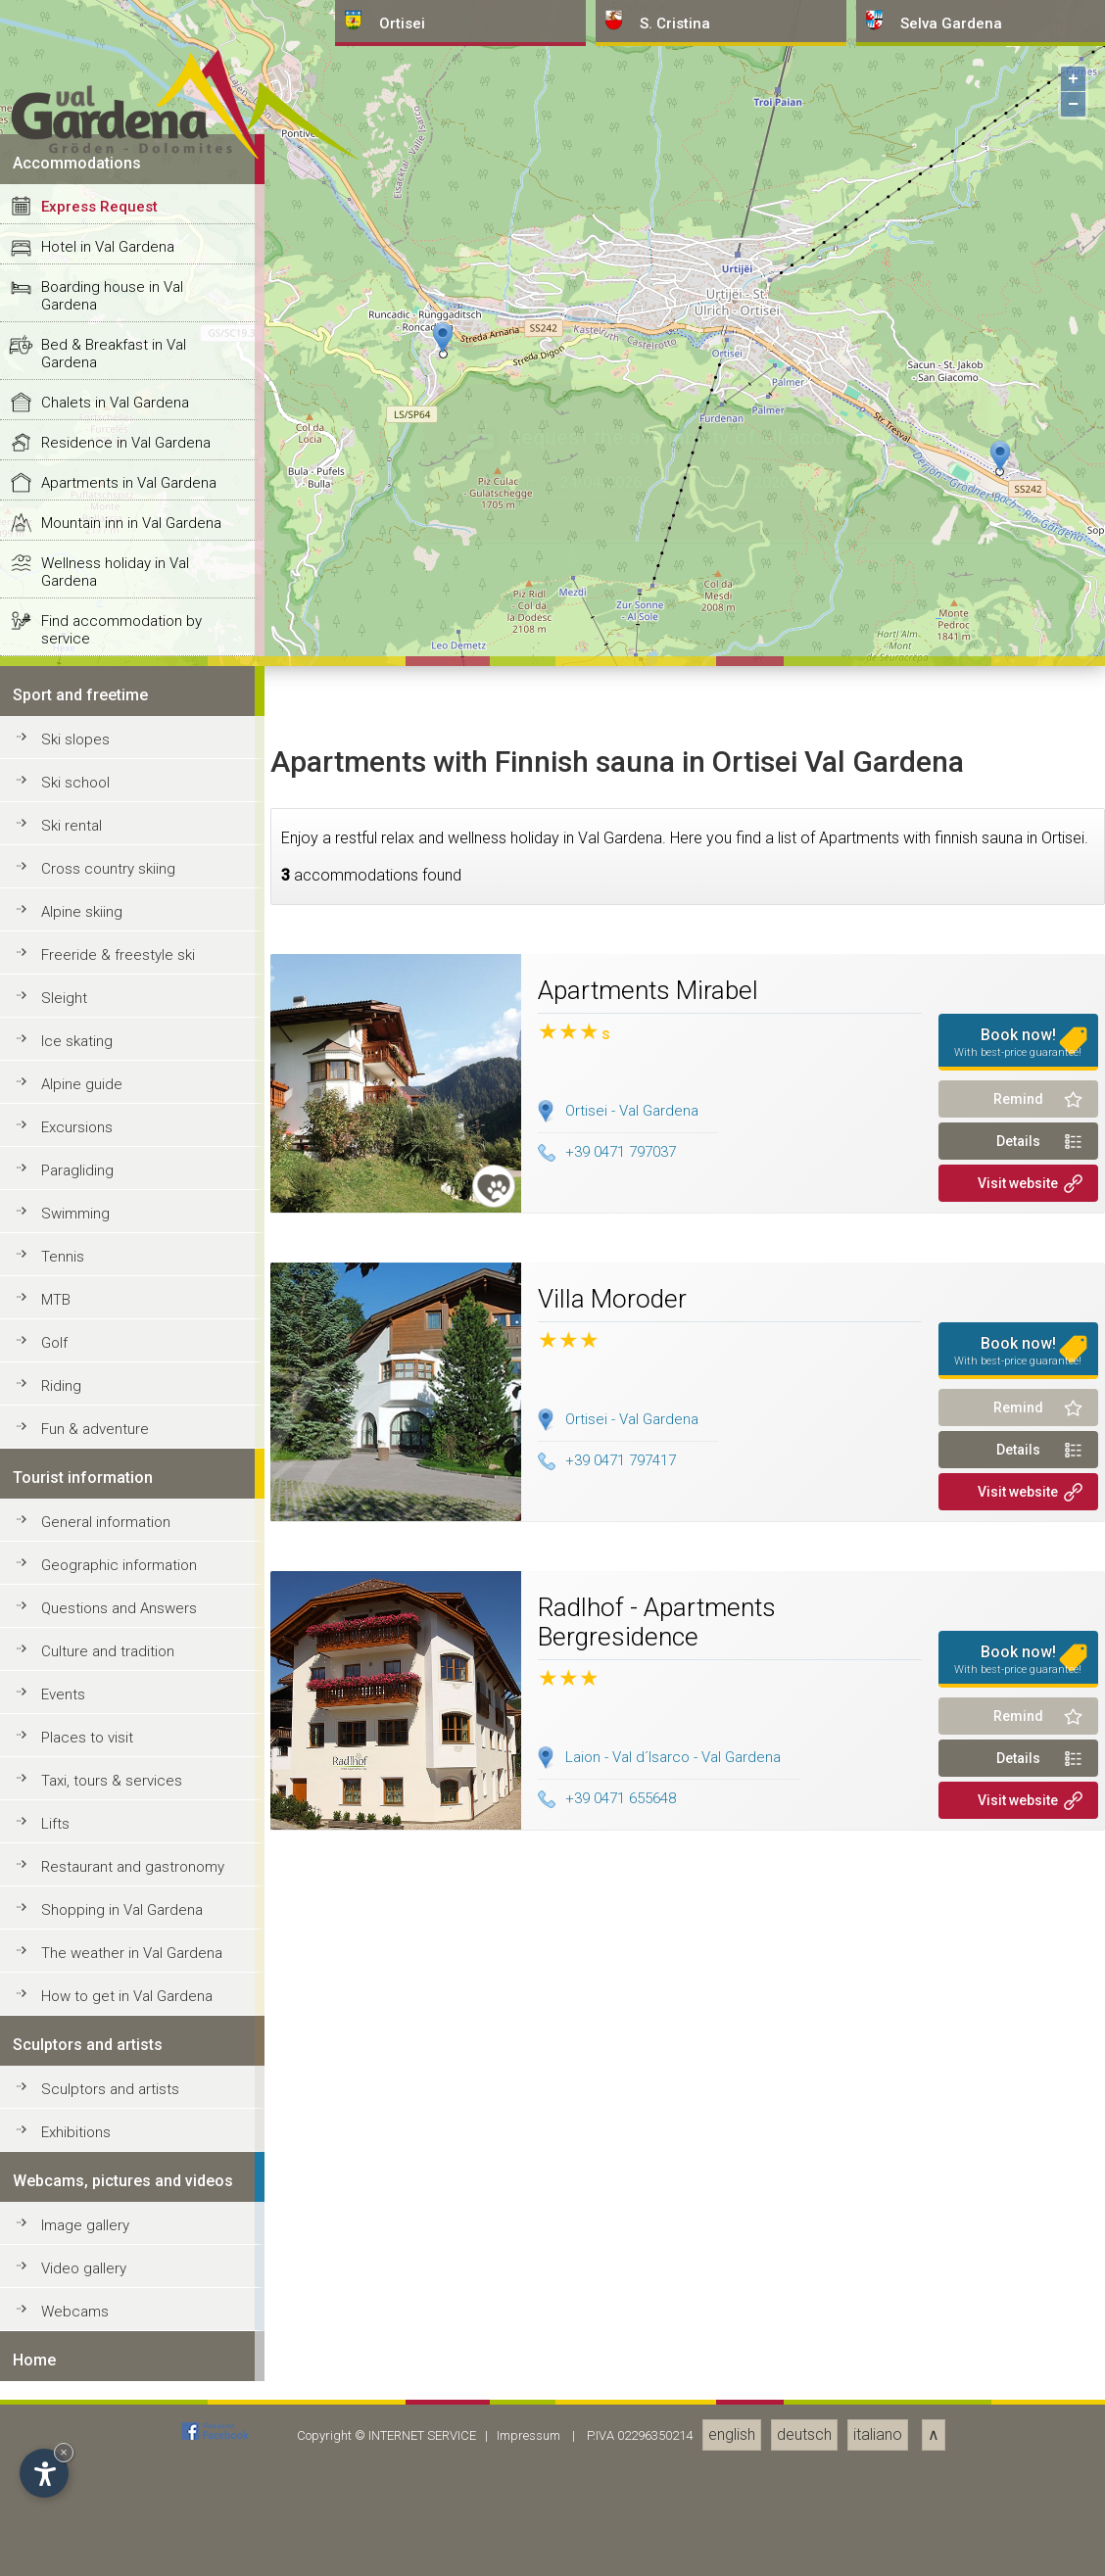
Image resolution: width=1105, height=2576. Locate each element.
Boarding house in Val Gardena (112, 1690)
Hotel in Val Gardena (107, 1641)
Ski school (75, 2177)
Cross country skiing (108, 2263)
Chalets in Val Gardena (115, 1797)
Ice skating (77, 2436)
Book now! (1018, 2437)
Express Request (99, 1601)
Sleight (64, 2393)
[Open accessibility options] (44, 2473)
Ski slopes (75, 2134)
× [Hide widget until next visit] (64, 2452)
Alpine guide (81, 2479)
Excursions (77, 2522)
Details (1018, 2536)
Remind (1018, 2494)
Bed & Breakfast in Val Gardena (113, 1748)
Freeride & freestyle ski (118, 2350)
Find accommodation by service (121, 2024)
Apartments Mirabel (648, 2385)
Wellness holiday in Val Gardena (115, 1966)
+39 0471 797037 (607, 2546)
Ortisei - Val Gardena (631, 2505)
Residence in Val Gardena (126, 1837)
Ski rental (71, 2220)
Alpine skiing (81, 2306)
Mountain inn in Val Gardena (131, 1918)
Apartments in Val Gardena (128, 1877)
